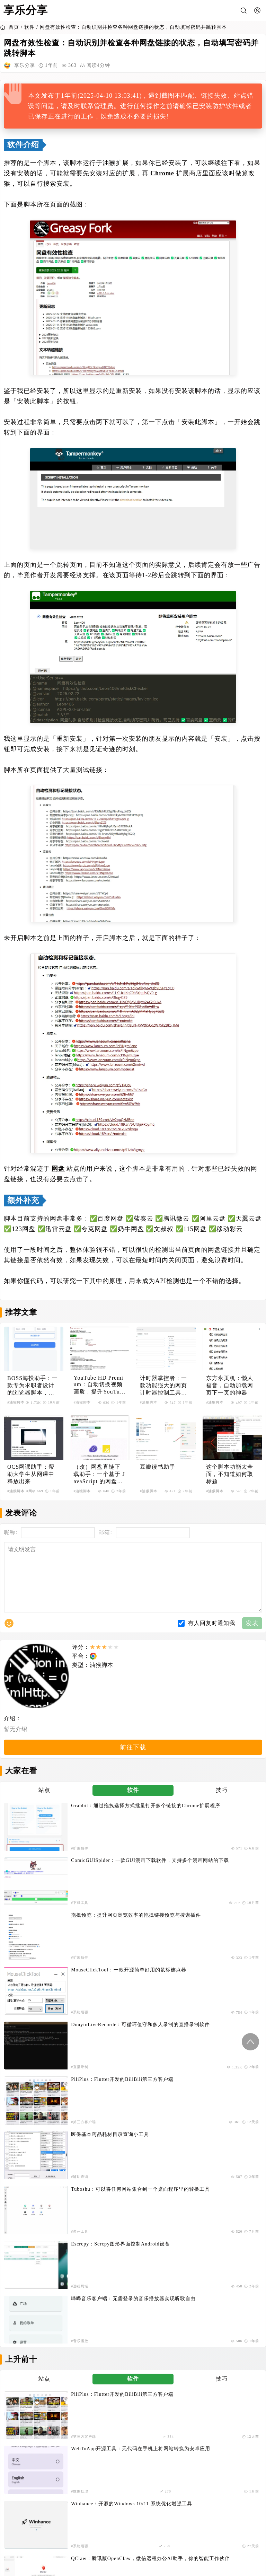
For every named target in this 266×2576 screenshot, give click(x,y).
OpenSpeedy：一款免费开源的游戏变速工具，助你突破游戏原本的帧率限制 (82, 2139)
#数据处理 (181, 2033)
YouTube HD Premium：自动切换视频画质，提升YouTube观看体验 (99, 1385)
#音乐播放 (181, 1962)
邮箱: (105, 1532)
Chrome (162, 173)
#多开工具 (181, 1932)
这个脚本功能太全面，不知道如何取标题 (229, 1474)
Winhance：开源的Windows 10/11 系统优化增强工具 (80, 2049)
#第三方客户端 (184, 1902)
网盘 (58, 1168)
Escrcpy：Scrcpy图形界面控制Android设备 (82, 1947)
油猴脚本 (101, 1679)
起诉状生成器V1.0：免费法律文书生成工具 (82, 2109)
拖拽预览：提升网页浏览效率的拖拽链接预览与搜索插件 (82, 1857)
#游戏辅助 (181, 2093)
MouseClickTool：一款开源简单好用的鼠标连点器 (217, 1857)
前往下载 (133, 1764)
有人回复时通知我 (211, 1637)
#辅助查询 (47, 1932)
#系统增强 (181, 1872)
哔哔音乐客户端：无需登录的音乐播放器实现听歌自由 (216, 1947)
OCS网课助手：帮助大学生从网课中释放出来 (30, 1474)
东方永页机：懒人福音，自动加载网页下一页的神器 (229, 1385)
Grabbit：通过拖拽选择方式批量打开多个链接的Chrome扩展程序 (80, 1826)
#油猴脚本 (16, 1402)
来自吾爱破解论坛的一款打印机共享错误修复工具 (216, 2109)
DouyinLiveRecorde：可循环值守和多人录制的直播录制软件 (81, 1887)
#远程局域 (47, 1962)
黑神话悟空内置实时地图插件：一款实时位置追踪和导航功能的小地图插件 (216, 2079)
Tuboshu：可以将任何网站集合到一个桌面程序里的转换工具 (215, 1917)
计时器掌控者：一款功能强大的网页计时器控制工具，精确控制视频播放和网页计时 (163, 1386)
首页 (9, 27)
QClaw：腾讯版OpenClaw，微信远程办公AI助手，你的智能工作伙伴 (215, 2049)
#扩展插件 (47, 1841)
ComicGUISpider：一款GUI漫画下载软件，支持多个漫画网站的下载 (215, 1826)
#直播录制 (47, 1902)
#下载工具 (181, 1841)
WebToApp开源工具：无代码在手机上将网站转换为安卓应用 (216, 2018)
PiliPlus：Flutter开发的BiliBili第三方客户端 (215, 1887)
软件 (29, 27)
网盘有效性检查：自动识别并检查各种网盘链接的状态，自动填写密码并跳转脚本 (133, 27)
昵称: (10, 1532)
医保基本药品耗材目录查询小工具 (77, 1914)
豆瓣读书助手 (157, 1467)
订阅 (133, 2230)
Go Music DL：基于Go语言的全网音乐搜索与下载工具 (83, 2079)
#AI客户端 (181, 2063)
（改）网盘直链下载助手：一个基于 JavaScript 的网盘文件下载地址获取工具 (99, 1474)
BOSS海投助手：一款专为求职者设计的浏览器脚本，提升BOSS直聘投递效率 (32, 1386)
